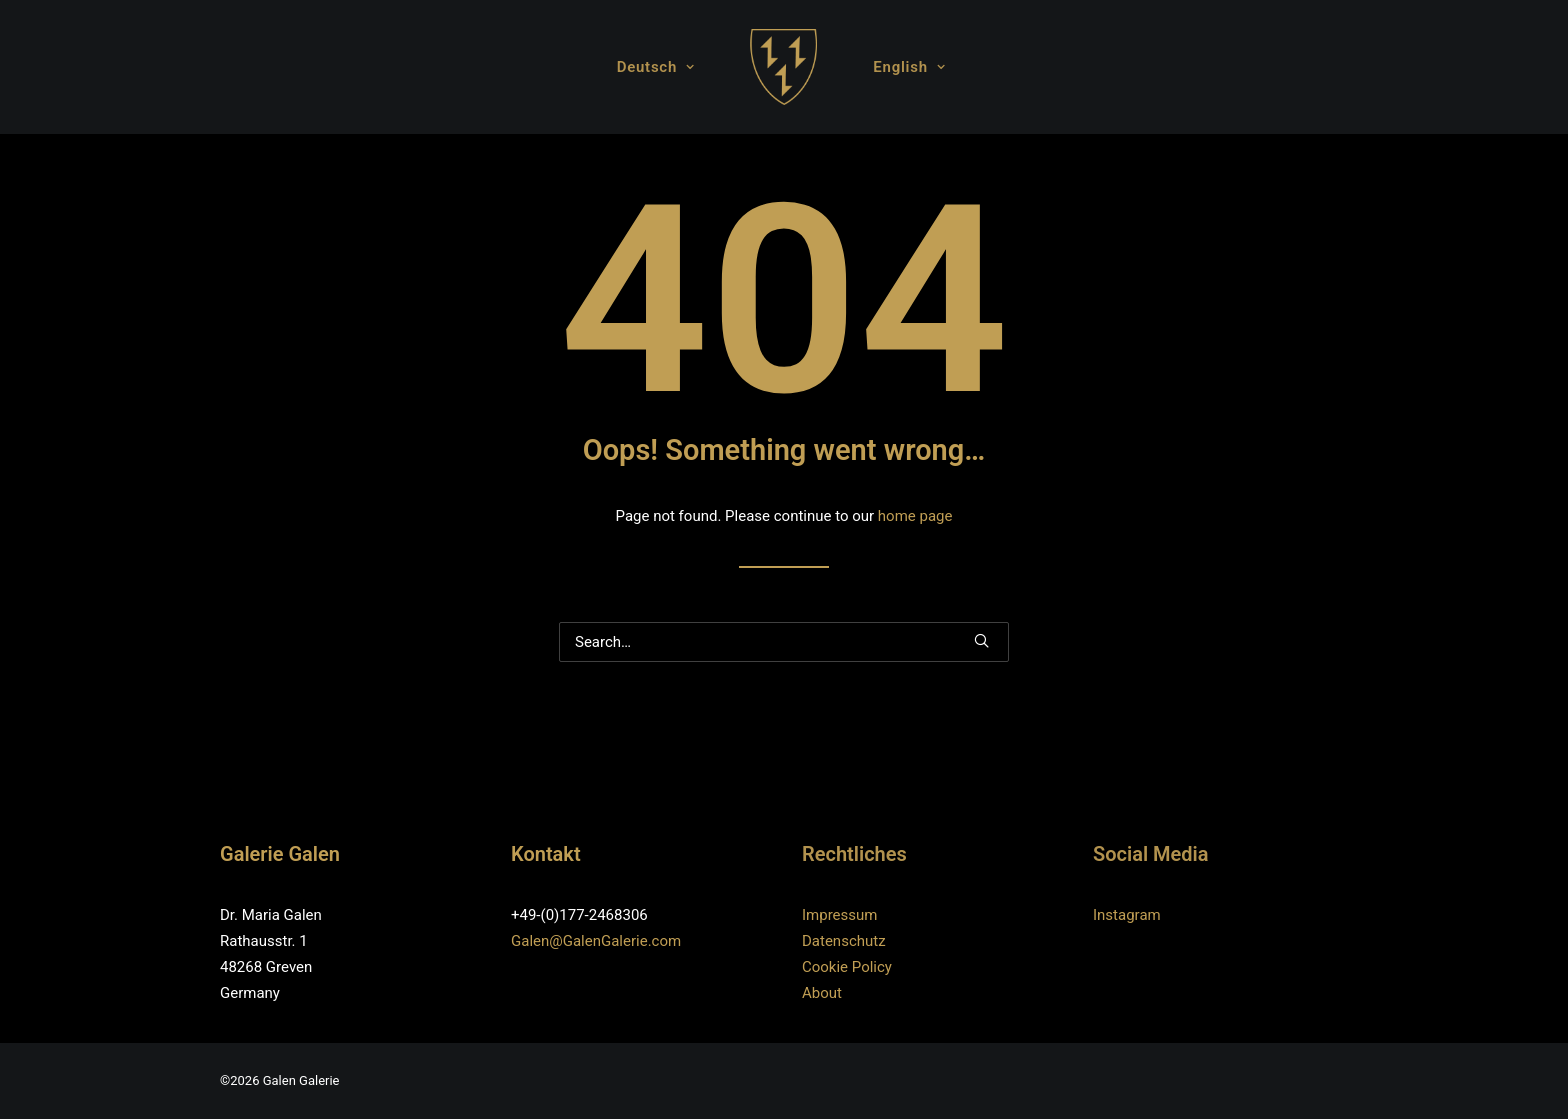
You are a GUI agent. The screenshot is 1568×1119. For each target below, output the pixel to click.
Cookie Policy (847, 967)
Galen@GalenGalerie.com (596, 941)
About (822, 993)
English (909, 67)
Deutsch (656, 67)
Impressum (839, 915)
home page (915, 516)
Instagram (1127, 915)
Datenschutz (844, 941)
